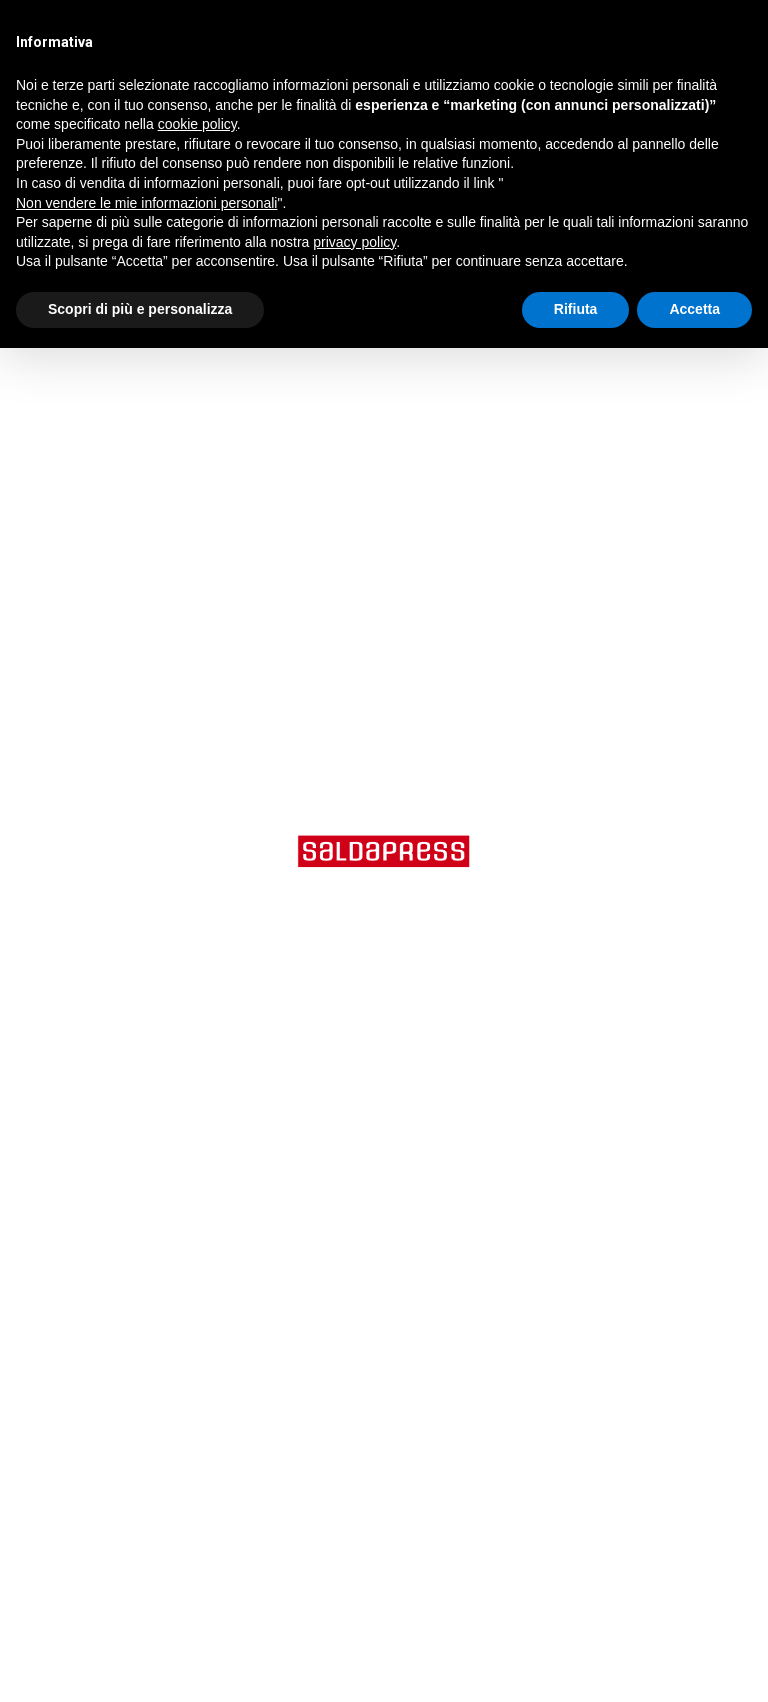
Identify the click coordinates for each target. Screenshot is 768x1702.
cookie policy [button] (197, 124)
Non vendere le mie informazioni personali (146, 203)
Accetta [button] (694, 309)
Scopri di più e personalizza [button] (140, 309)
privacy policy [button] (354, 242)
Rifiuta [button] (576, 309)
